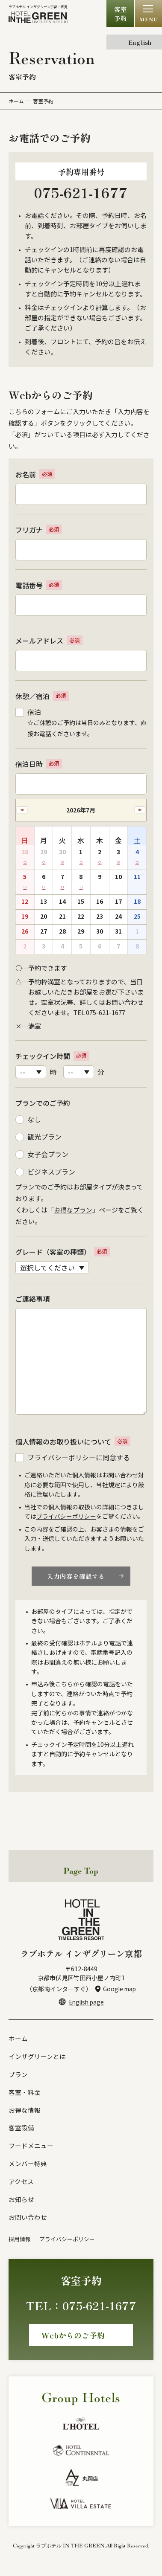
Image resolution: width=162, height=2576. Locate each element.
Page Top (81, 1872)
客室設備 (21, 2130)
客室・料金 (25, 2094)
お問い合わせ (28, 2220)
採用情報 (20, 2243)
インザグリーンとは (37, 2058)
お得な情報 (25, 2112)
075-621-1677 (81, 193)
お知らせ (21, 2203)
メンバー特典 (28, 2166)
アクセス (21, 2184)
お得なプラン (73, 1210)
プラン (18, 2075)
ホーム (16, 100)
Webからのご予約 (73, 2339)
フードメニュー (31, 2148)
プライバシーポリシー (61, 1458)
